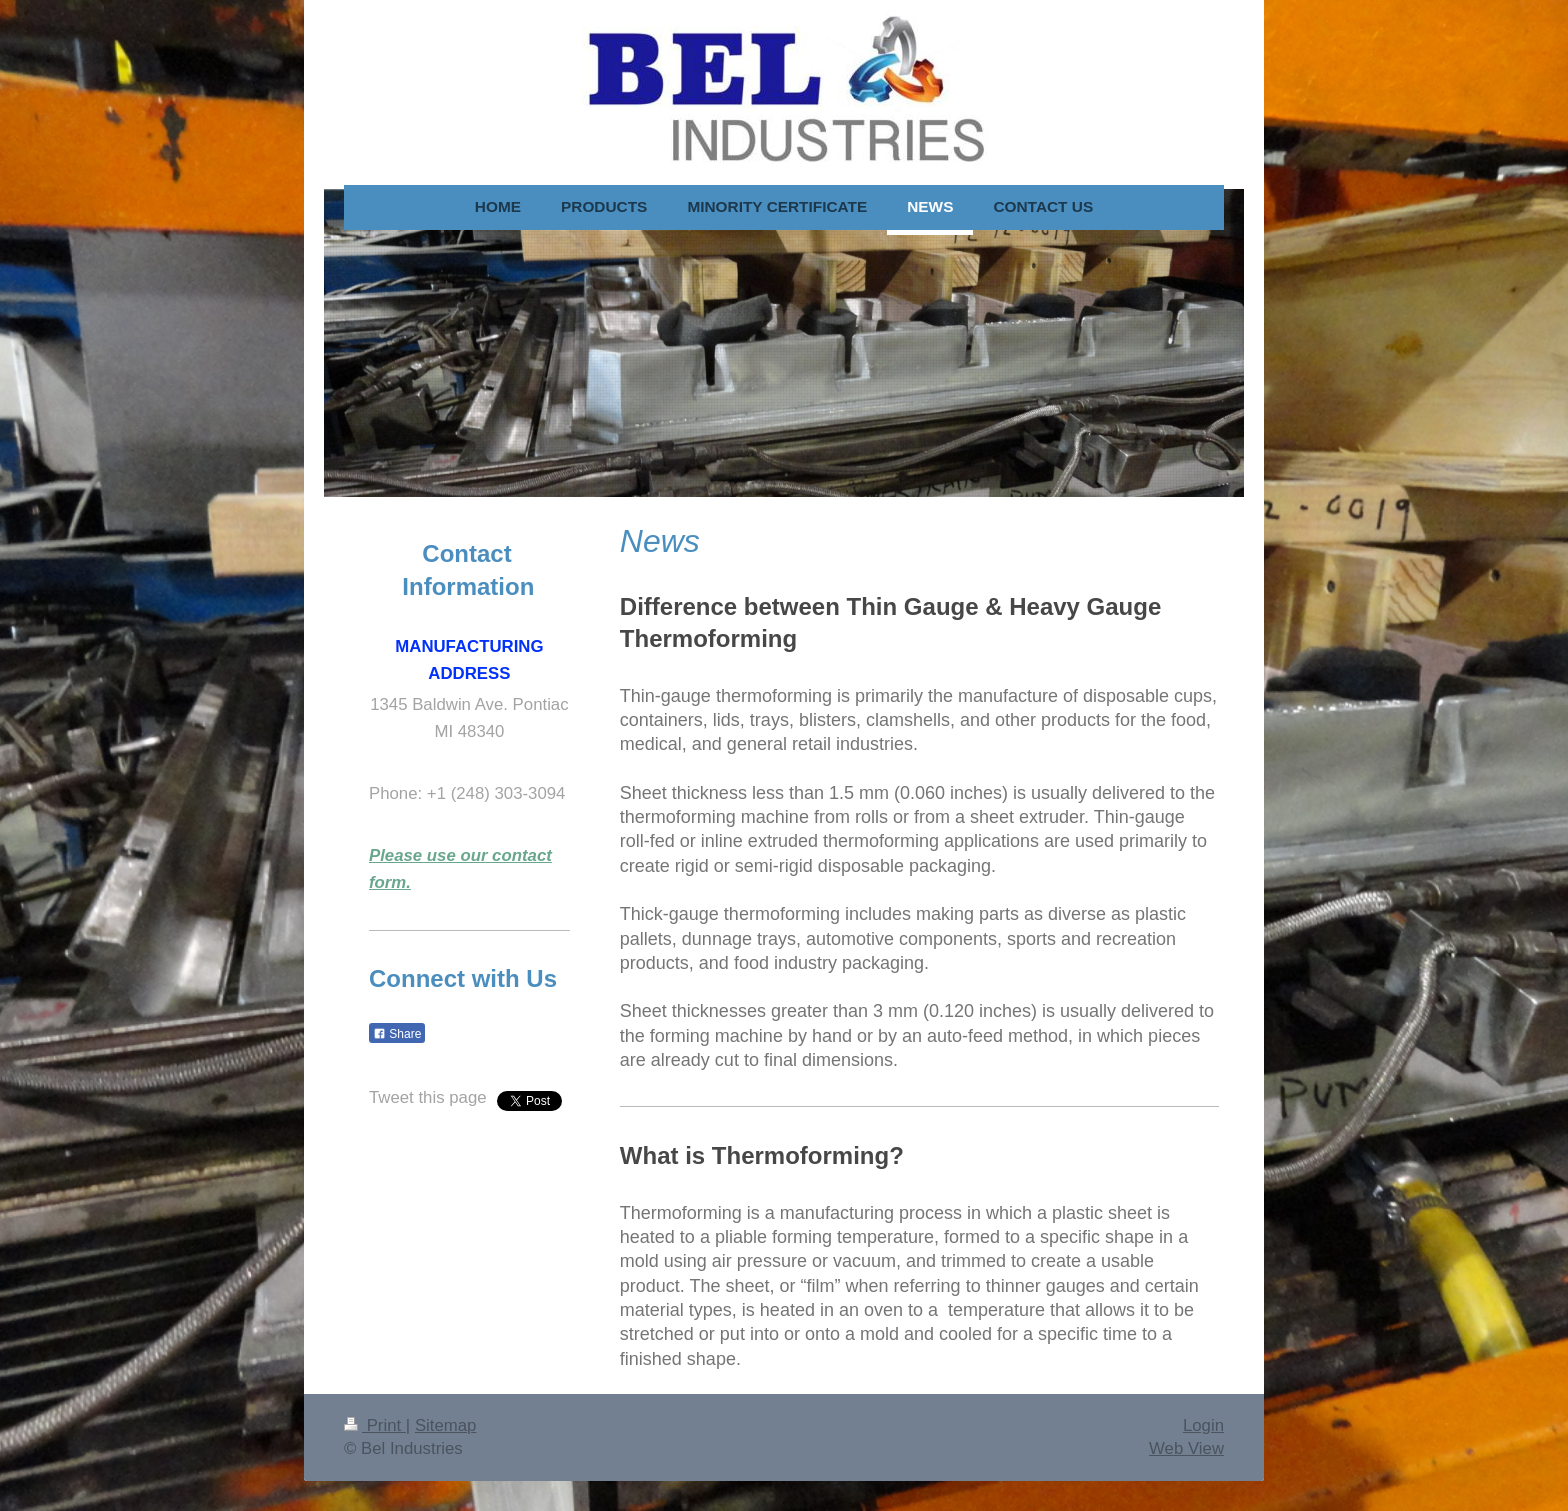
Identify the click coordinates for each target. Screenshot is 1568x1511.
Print (375, 1425)
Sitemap (446, 1425)
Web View (1186, 1448)
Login (1203, 1425)
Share (397, 1034)
